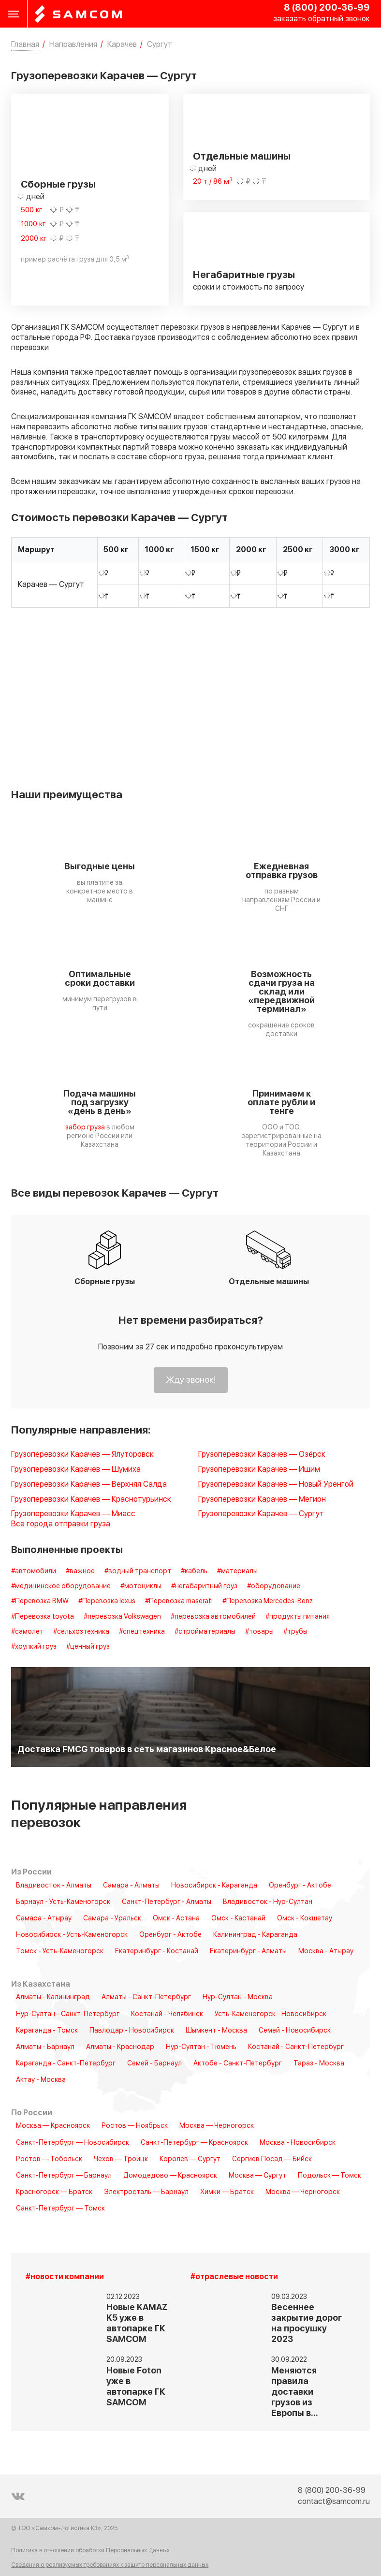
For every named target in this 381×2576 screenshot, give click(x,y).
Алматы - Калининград (53, 1997)
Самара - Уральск (112, 1918)
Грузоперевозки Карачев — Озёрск (261, 1454)
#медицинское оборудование (61, 1586)
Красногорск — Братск (54, 2192)
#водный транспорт (137, 1571)
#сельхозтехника (81, 1631)
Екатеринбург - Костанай (156, 1951)
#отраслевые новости (234, 2277)
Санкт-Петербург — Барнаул (64, 2175)
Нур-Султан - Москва (238, 1997)
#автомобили (33, 1571)
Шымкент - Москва (216, 2030)
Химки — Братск (227, 2192)
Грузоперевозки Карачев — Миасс (73, 1514)
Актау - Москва (41, 2080)
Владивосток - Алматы (53, 1885)
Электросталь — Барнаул (146, 2192)
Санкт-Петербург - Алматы (166, 1902)
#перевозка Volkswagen (122, 1616)
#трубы (295, 1631)
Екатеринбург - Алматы (248, 1951)
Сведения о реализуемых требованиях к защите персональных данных (109, 2565)
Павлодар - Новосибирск (131, 2030)
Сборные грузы (58, 184)
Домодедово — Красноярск (170, 2175)
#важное (80, 1571)
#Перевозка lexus (106, 1601)
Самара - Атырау (44, 1918)
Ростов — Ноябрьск (135, 2126)
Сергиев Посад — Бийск (272, 2159)
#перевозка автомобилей (213, 1616)
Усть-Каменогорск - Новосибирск (270, 2014)
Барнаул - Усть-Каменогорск (63, 1902)
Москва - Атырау (325, 1951)
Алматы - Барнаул (45, 2047)
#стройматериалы (205, 1631)
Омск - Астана (176, 1918)
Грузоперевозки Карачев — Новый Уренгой (275, 1484)
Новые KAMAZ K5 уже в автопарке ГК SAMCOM (136, 2323)
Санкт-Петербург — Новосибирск (72, 2142)
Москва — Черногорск (216, 2126)
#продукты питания (297, 1616)
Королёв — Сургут (190, 2159)
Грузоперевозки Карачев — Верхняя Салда (89, 1484)
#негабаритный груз (204, 1586)
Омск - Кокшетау (304, 1918)
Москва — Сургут (257, 2175)
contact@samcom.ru (334, 2501)
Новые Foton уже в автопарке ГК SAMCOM (135, 2386)
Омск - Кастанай (238, 1918)
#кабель (194, 1571)
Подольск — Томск (329, 2175)
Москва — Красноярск (53, 2126)
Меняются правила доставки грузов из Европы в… (294, 2392)
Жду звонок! (191, 1380)
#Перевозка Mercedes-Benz (267, 1601)
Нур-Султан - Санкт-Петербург (67, 2014)
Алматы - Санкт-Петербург (146, 1997)
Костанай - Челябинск (167, 2014)
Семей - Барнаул (154, 2063)
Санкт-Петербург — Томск (60, 2208)
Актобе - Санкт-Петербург (237, 2063)
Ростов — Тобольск (49, 2159)
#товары (259, 1631)
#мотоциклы (140, 1586)
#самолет (27, 1631)
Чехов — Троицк (121, 2159)
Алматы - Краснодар (120, 2047)
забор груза (85, 1127)
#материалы (237, 1571)
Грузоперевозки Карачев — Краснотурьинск (91, 1499)
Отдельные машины (242, 156)
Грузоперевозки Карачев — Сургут (261, 1514)
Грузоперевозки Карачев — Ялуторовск (82, 1454)
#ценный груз (88, 1646)
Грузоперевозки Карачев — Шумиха (76, 1469)
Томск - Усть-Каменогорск (59, 1951)
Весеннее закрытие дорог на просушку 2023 (306, 2323)
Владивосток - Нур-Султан (267, 1902)
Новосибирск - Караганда (214, 1885)
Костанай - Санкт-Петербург (296, 2047)
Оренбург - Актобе (300, 1885)
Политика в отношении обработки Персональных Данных (90, 2551)
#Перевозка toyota (42, 1616)
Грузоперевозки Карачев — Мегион (262, 1499)
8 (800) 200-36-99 (327, 8)
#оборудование (273, 1586)
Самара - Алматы (131, 1885)
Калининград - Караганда (255, 1935)
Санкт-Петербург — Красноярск (194, 2142)
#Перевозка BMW (40, 1601)
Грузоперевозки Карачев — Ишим (259, 1469)
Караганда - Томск (47, 2030)
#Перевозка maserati (179, 1601)
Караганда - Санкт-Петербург (66, 2063)
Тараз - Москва (318, 2063)
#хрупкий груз (34, 1646)
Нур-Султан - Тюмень (201, 2047)
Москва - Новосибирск (298, 2142)
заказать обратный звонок (321, 19)
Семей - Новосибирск (295, 2030)
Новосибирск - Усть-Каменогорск (72, 1935)
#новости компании (65, 2277)
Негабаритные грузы (244, 275)
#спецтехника (142, 1631)
